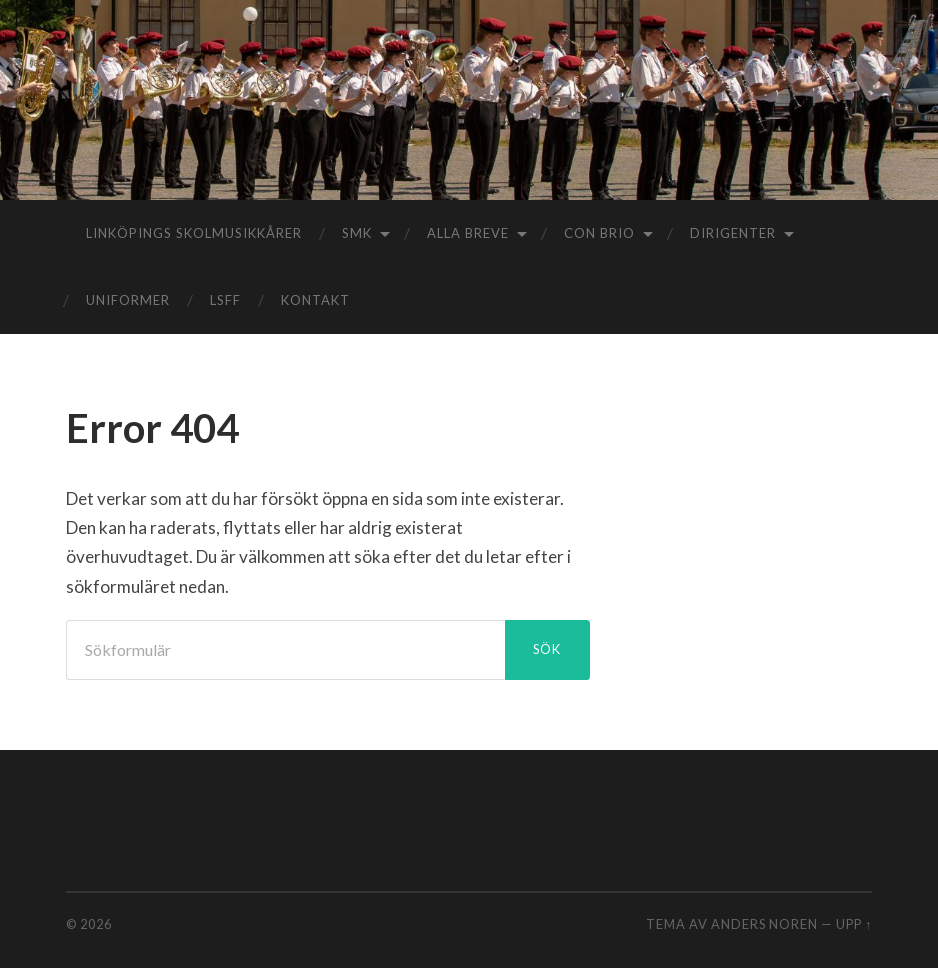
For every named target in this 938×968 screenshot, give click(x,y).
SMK (357, 233)
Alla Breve (468, 233)
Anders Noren (764, 924)
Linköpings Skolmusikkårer (194, 233)
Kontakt (315, 300)
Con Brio (599, 233)
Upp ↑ (854, 924)
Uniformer (128, 300)
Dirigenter (733, 233)
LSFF (225, 300)
